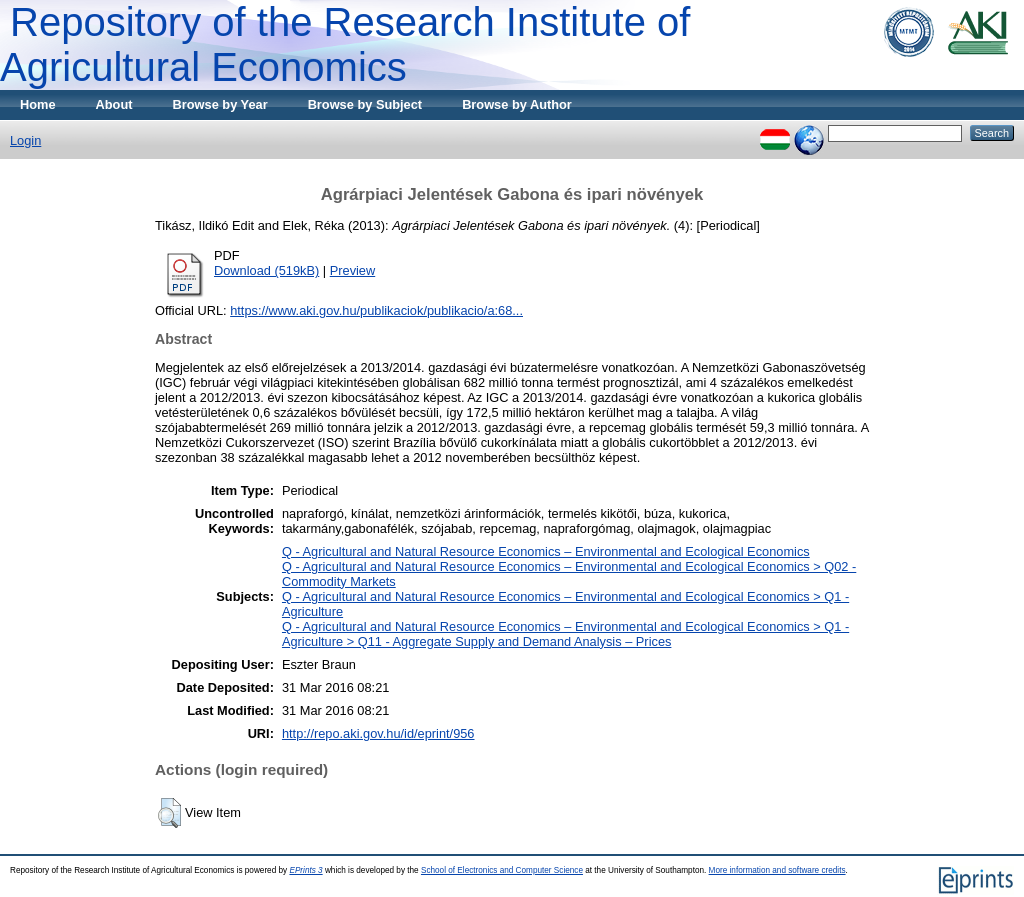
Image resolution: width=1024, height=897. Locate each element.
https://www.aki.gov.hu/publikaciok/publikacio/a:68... (376, 310)
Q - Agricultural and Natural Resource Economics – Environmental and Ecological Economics (546, 551)
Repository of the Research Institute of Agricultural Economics (345, 44)
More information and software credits (777, 870)
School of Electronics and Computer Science (502, 870)
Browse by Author (517, 104)
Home (38, 104)
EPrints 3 (305, 870)
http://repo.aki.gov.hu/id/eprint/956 (378, 733)
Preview (353, 270)
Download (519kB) (266, 270)
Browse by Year (220, 104)
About (114, 104)
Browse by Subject (365, 104)
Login (25, 140)
